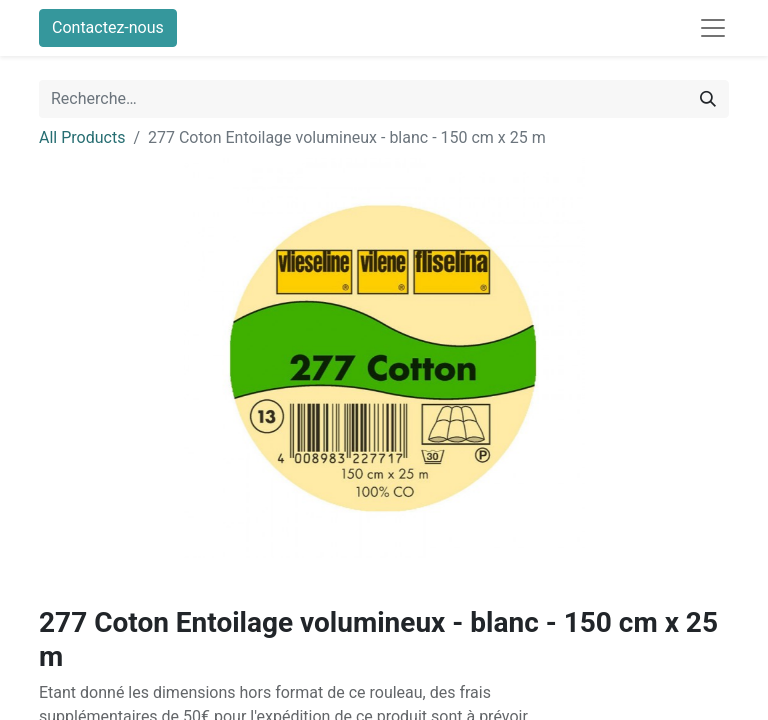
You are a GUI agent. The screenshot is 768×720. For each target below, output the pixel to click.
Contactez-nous (108, 27)
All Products (82, 137)
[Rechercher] (708, 99)
